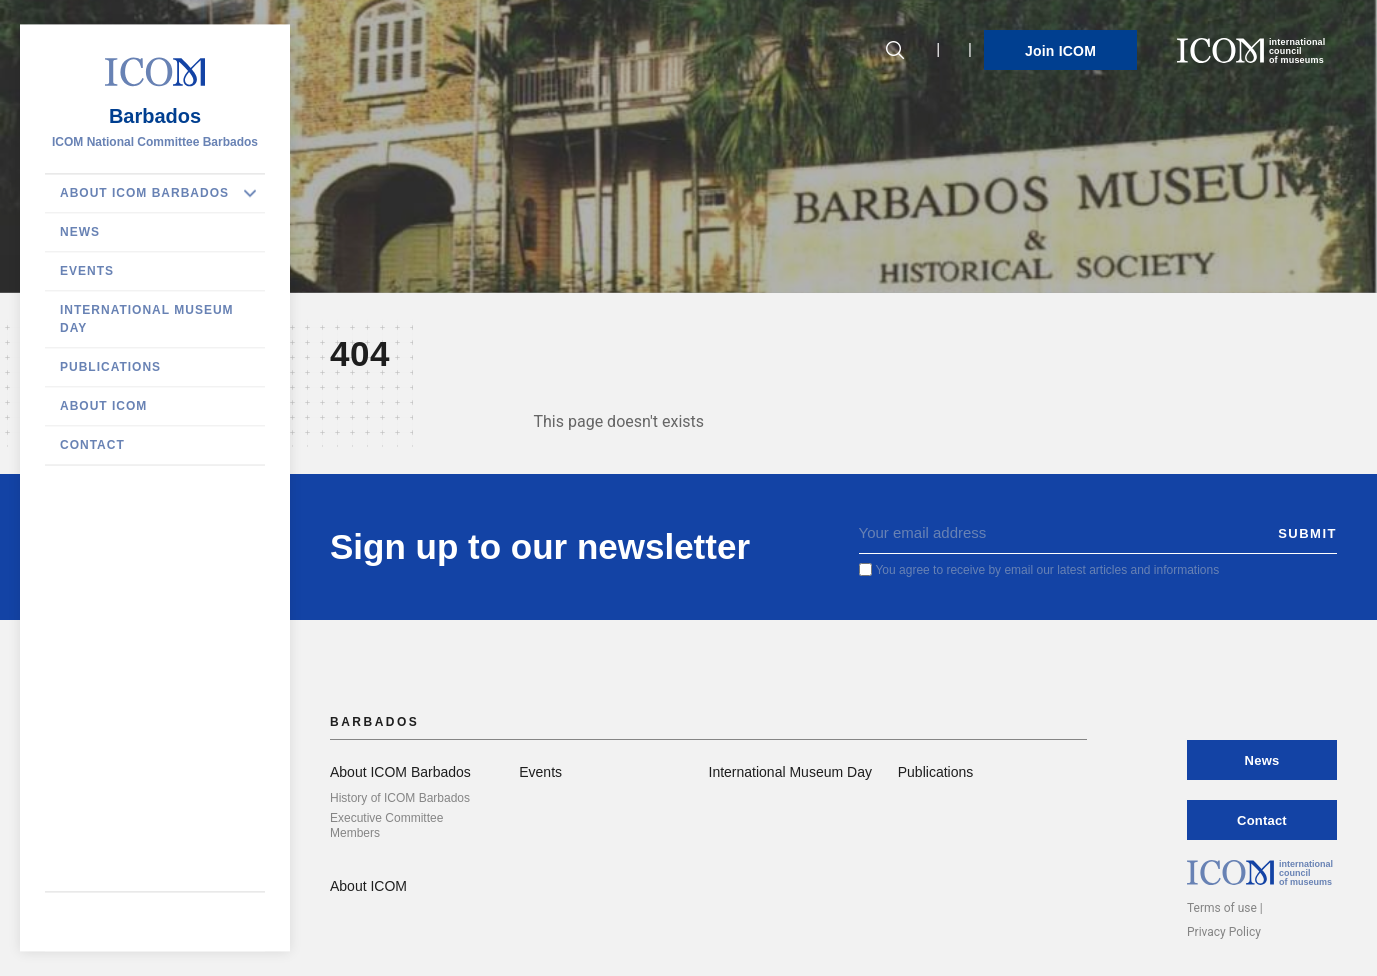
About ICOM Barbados (144, 193)
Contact (92, 445)
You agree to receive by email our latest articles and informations (1047, 570)
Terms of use (1222, 908)
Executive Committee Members (386, 825)
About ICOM (103, 406)
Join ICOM (1060, 51)
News (80, 232)
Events (87, 271)
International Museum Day (147, 319)
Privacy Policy (1224, 932)
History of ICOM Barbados (400, 798)
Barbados (155, 116)
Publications (110, 367)
